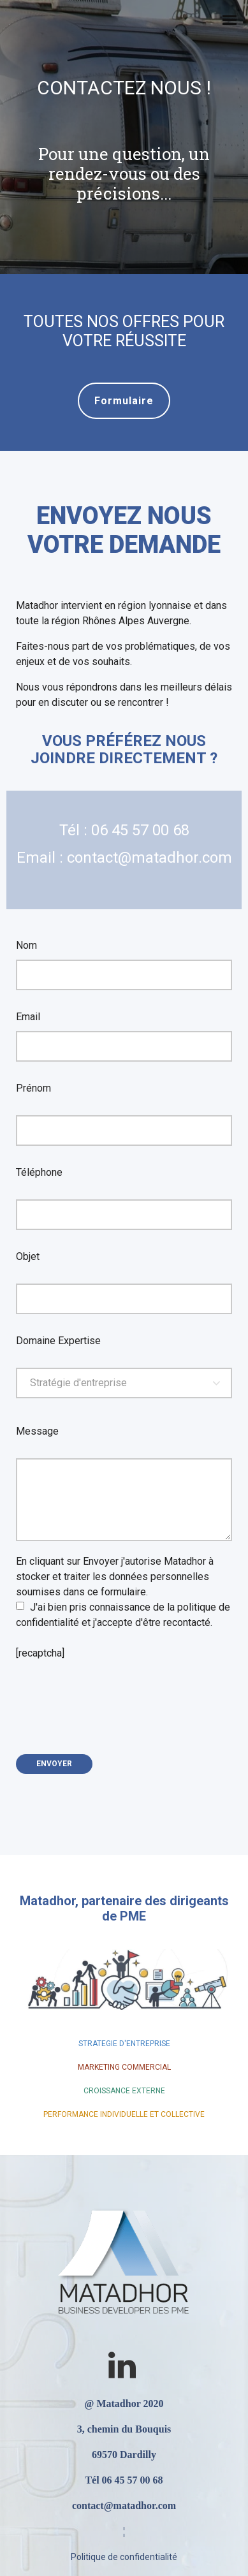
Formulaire (124, 401)
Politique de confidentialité (124, 2557)
